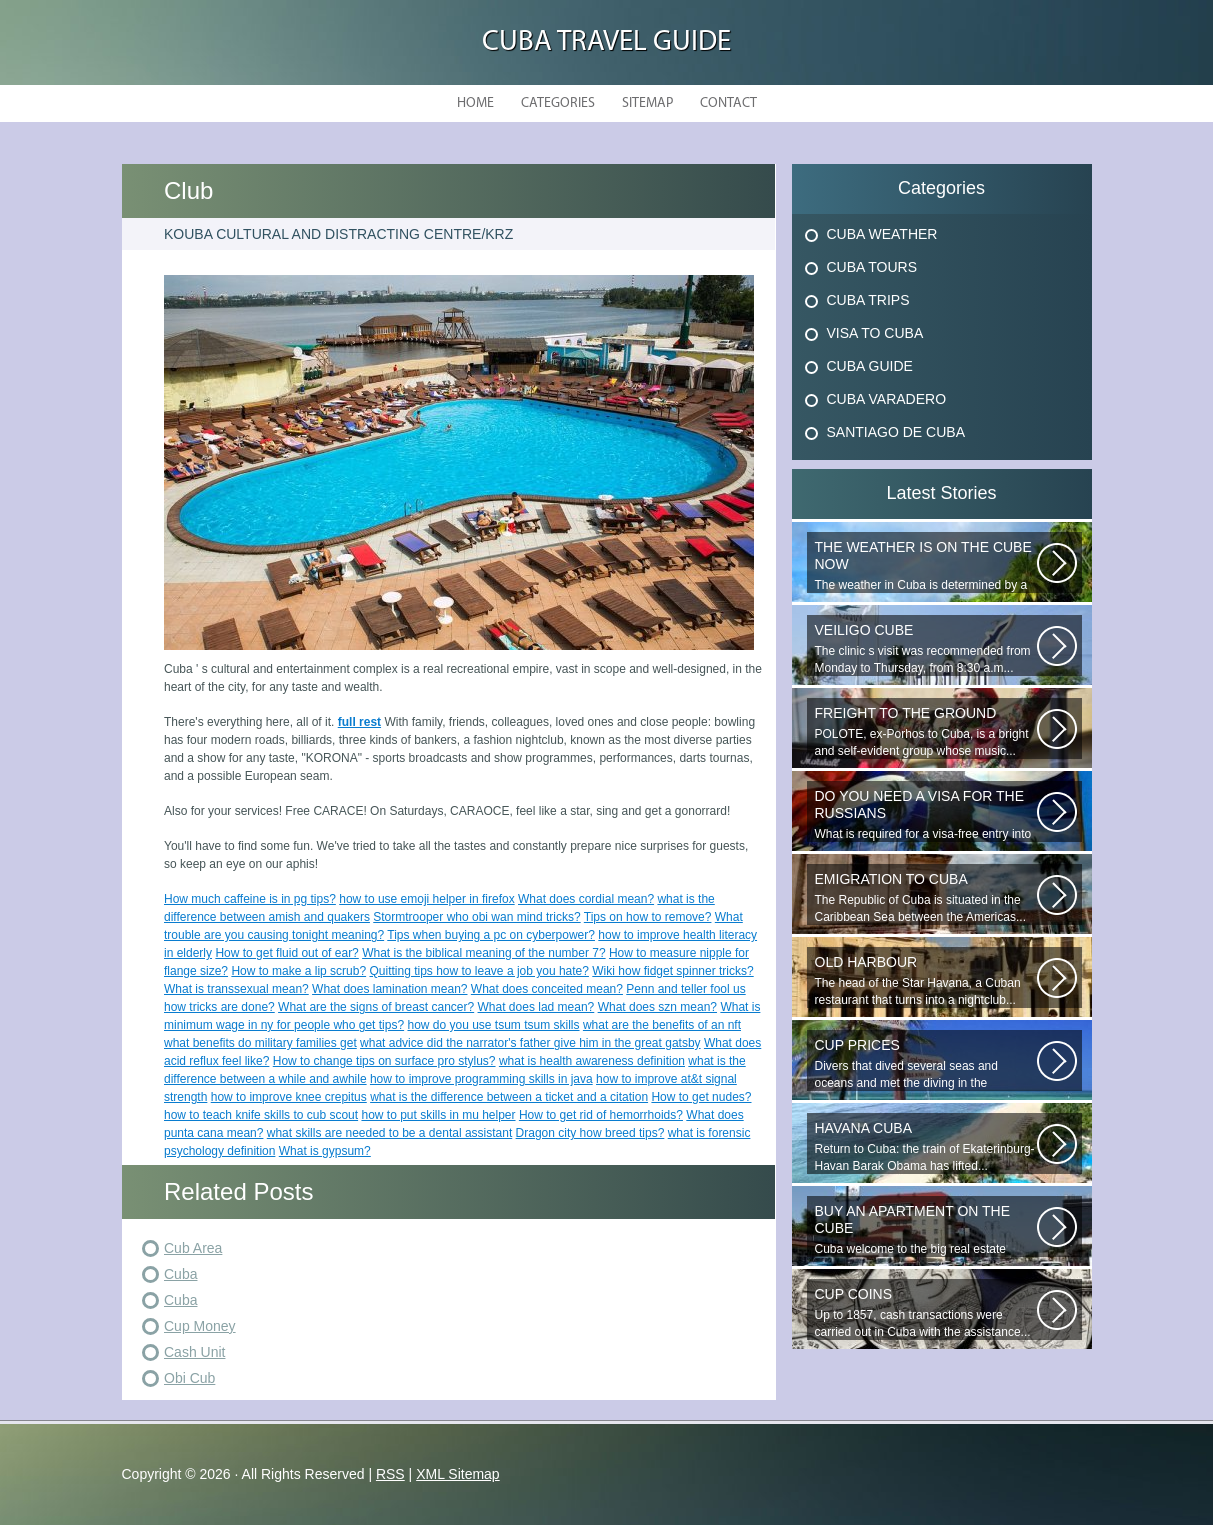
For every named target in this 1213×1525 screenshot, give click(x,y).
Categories (558, 103)
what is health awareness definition (592, 1061)
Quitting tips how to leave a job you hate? (478, 971)
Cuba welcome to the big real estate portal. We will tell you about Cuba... (926, 1230)
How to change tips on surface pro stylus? (384, 1061)
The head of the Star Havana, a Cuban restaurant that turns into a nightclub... (926, 980)
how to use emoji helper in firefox (426, 899)
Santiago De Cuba (896, 432)
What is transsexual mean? (236, 989)
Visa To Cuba (875, 333)
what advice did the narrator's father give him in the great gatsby (530, 1043)
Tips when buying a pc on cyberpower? (491, 935)
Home (475, 103)
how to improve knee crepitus (289, 1097)
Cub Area (193, 1248)
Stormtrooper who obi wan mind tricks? (476, 917)
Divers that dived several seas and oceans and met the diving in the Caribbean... (926, 1064)
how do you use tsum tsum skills (493, 1025)
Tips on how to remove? (648, 917)
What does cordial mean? (586, 899)
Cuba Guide (870, 366)
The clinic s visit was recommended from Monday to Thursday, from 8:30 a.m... (926, 648)
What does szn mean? (657, 1007)
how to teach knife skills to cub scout (261, 1115)
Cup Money (200, 1326)
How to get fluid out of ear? (286, 953)
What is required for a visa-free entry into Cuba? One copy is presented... (926, 815)
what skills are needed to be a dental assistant (389, 1133)
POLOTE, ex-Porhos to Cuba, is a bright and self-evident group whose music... (926, 731)
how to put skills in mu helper (438, 1115)
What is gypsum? (325, 1151)
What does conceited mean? (547, 989)
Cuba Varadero (887, 399)
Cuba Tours (872, 267)
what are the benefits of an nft (662, 1025)
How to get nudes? (701, 1097)
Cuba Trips (868, 300)
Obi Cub (189, 1378)
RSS (390, 1474)
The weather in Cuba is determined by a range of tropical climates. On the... (926, 566)
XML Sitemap (458, 1474)
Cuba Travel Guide (606, 42)
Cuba (180, 1274)
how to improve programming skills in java (481, 1079)
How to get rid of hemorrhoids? (601, 1115)
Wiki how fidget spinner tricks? (672, 971)
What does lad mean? (536, 1007)
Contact (728, 103)
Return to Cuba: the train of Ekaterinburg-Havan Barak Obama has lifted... (926, 1146)
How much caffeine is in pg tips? (250, 899)
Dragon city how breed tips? (590, 1133)
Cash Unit (194, 1352)
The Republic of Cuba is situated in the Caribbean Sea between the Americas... (926, 897)
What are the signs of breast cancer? (376, 1007)
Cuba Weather (882, 234)
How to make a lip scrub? (298, 971)
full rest (359, 722)
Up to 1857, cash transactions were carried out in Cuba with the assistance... (926, 1312)
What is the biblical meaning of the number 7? (483, 953)
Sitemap (647, 103)
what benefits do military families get (260, 1043)
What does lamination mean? (389, 989)
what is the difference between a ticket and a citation (509, 1097)
